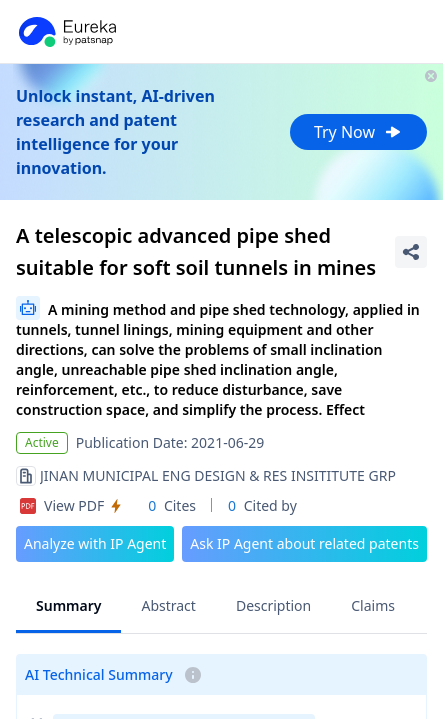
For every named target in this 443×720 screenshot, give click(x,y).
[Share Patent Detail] (411, 252)
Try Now (358, 132)
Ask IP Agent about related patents (304, 543)
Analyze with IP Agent (95, 543)
